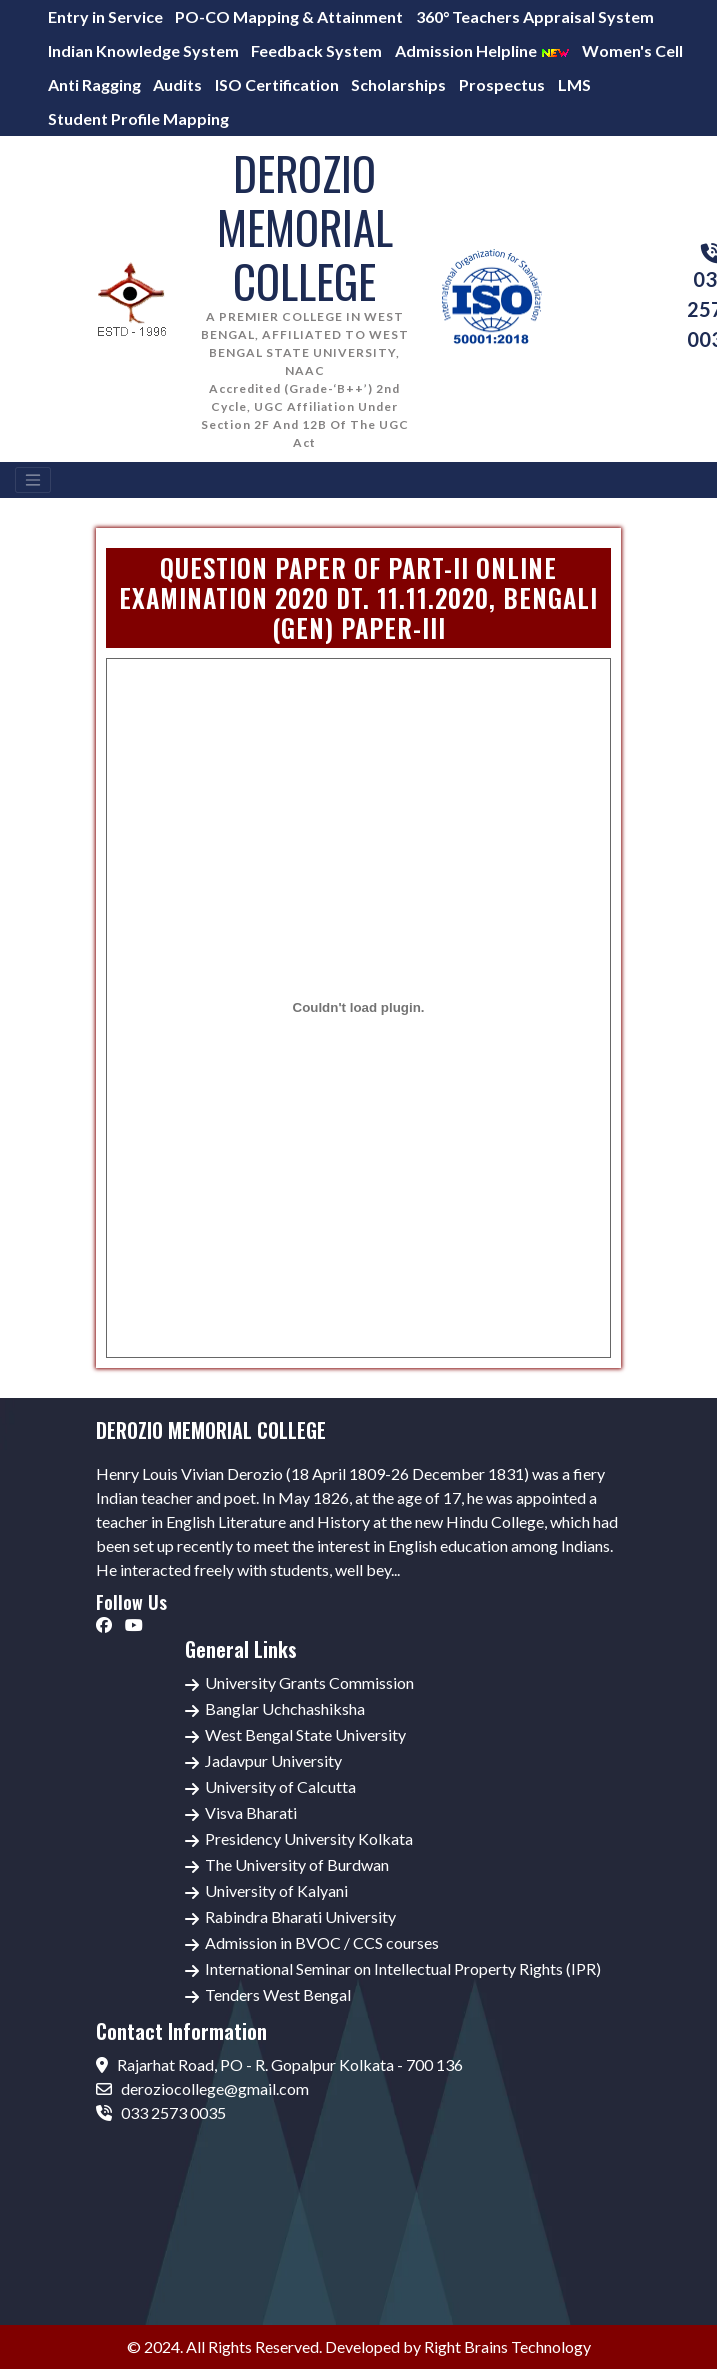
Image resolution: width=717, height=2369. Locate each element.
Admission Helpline (482, 50)
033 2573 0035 (161, 2112)
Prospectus (502, 84)
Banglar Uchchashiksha (285, 1708)
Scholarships (398, 84)
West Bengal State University (305, 1734)
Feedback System (316, 50)
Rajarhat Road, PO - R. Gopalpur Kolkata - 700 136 (279, 2064)
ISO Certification (277, 84)
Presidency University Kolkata (309, 1838)
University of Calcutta (280, 1786)
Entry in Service (105, 16)
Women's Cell (632, 50)
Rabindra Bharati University (300, 1916)
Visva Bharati (251, 1812)
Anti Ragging (94, 84)
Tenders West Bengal (278, 1994)
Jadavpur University (273, 1760)
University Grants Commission (309, 1682)
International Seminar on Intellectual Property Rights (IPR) (403, 1968)
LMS (574, 84)
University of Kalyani (276, 1890)
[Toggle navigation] (33, 480)
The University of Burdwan (297, 1864)
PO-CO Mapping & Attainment (289, 16)
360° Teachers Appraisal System (535, 16)
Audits (177, 84)
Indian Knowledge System (143, 50)
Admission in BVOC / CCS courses (322, 1942)
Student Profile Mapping (138, 118)
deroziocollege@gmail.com (202, 2088)
